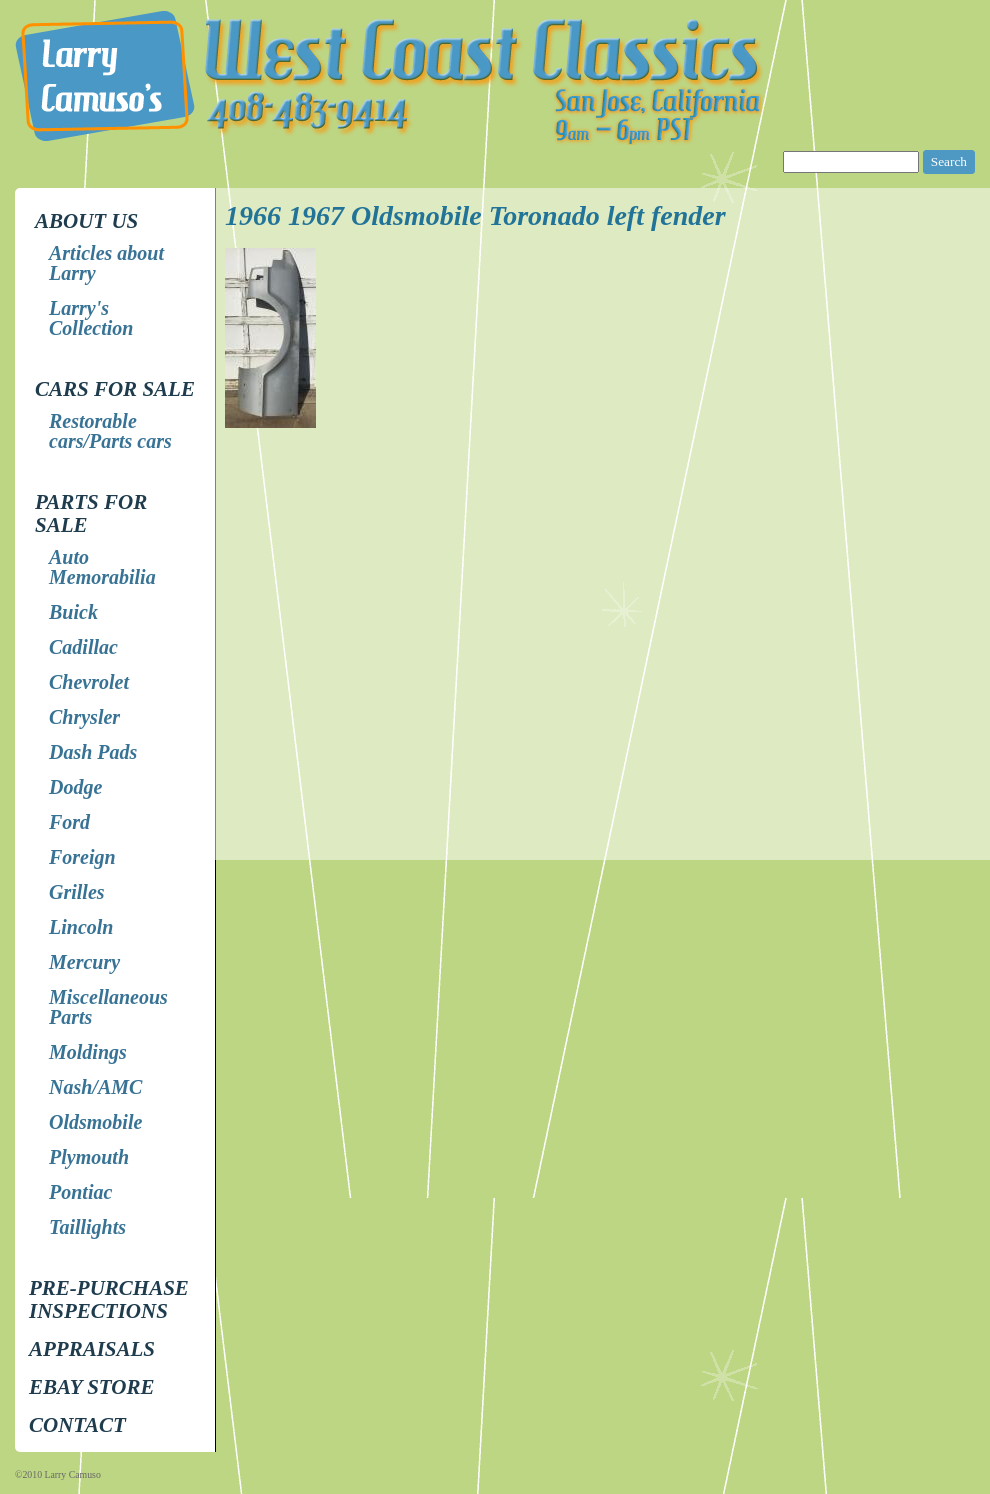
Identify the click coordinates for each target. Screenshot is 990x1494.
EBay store (91, 1387)
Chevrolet (89, 682)
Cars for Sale (115, 389)
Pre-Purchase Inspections (109, 1299)
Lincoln (81, 927)
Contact (77, 1425)
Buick (73, 612)
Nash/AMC (95, 1087)
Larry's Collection (91, 318)
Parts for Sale (91, 513)
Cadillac (83, 647)
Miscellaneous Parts (108, 1007)
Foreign (82, 857)
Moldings (88, 1052)
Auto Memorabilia (102, 567)
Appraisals (92, 1349)
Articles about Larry (106, 263)
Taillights (87, 1227)
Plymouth (89, 1157)
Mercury (84, 962)
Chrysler (84, 717)
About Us (86, 221)
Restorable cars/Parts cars (110, 431)
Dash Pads (93, 752)
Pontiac (80, 1192)
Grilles (77, 892)
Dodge (75, 787)
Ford (69, 822)
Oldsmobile (95, 1122)
